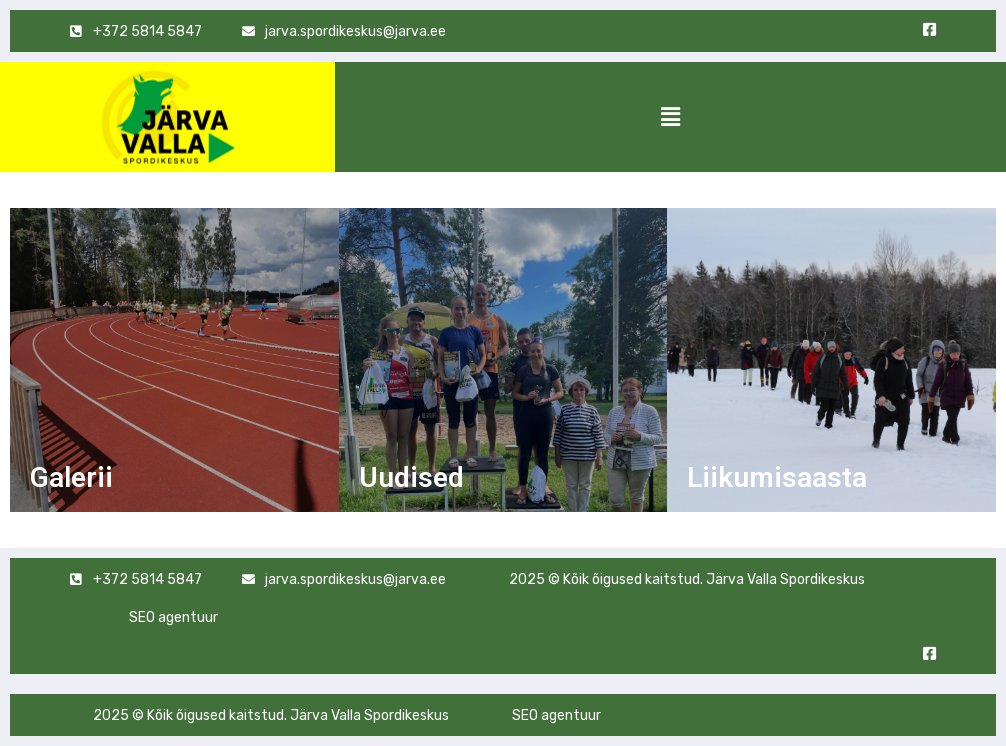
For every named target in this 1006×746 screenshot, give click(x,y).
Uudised (411, 477)
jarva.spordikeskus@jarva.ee (355, 579)
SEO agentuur (173, 617)
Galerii (71, 477)
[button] (670, 117)
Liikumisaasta (777, 477)
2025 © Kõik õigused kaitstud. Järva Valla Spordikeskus (687, 579)
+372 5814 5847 (147, 579)
